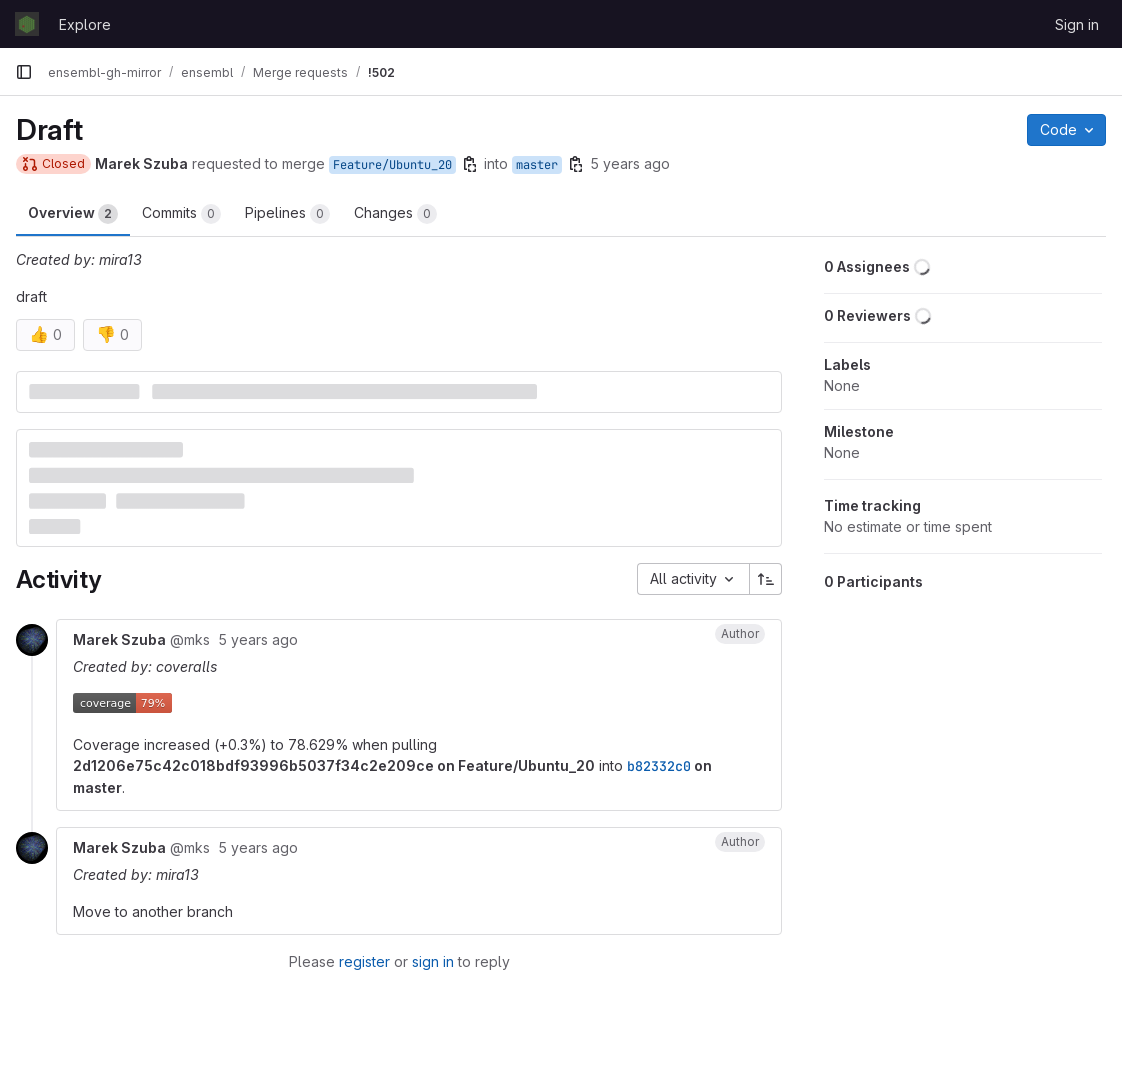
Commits (181, 214)
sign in (433, 961)
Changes (395, 214)
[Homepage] (27, 24)
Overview (73, 214)
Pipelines (287, 214)
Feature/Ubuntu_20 (392, 165)
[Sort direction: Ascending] (766, 579)
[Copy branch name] (470, 164)
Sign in (1077, 24)
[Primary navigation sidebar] (24, 72)
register (364, 961)
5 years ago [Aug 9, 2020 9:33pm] (630, 163)
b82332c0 (659, 766)
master (537, 165)
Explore (85, 24)
